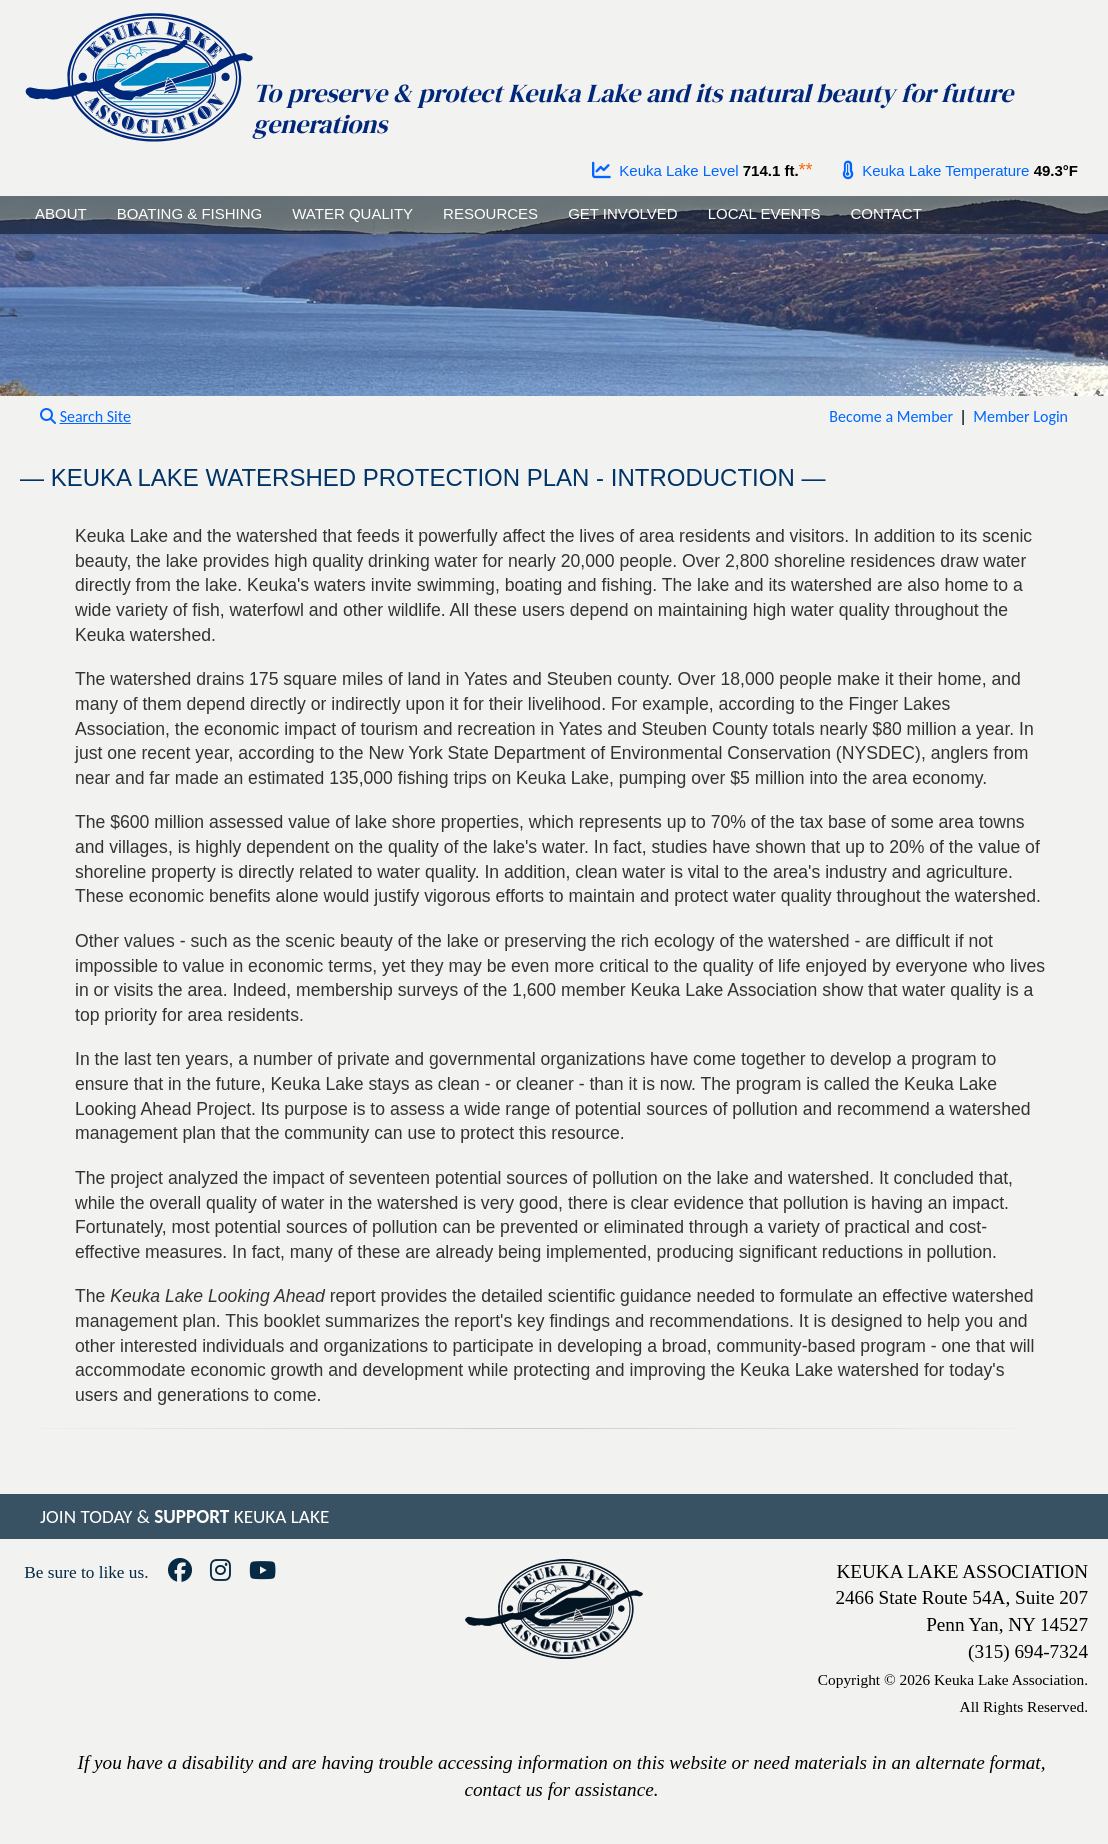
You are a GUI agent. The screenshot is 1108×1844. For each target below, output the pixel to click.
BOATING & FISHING (190, 213)
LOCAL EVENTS (764, 213)
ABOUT (61, 213)
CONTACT (885, 213)
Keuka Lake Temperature (936, 170)
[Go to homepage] (138, 72)
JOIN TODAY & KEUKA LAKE (184, 1516)
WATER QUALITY (352, 213)
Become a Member (891, 416)
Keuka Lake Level (665, 170)
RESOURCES (490, 213)
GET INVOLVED (622, 213)
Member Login (1020, 416)
